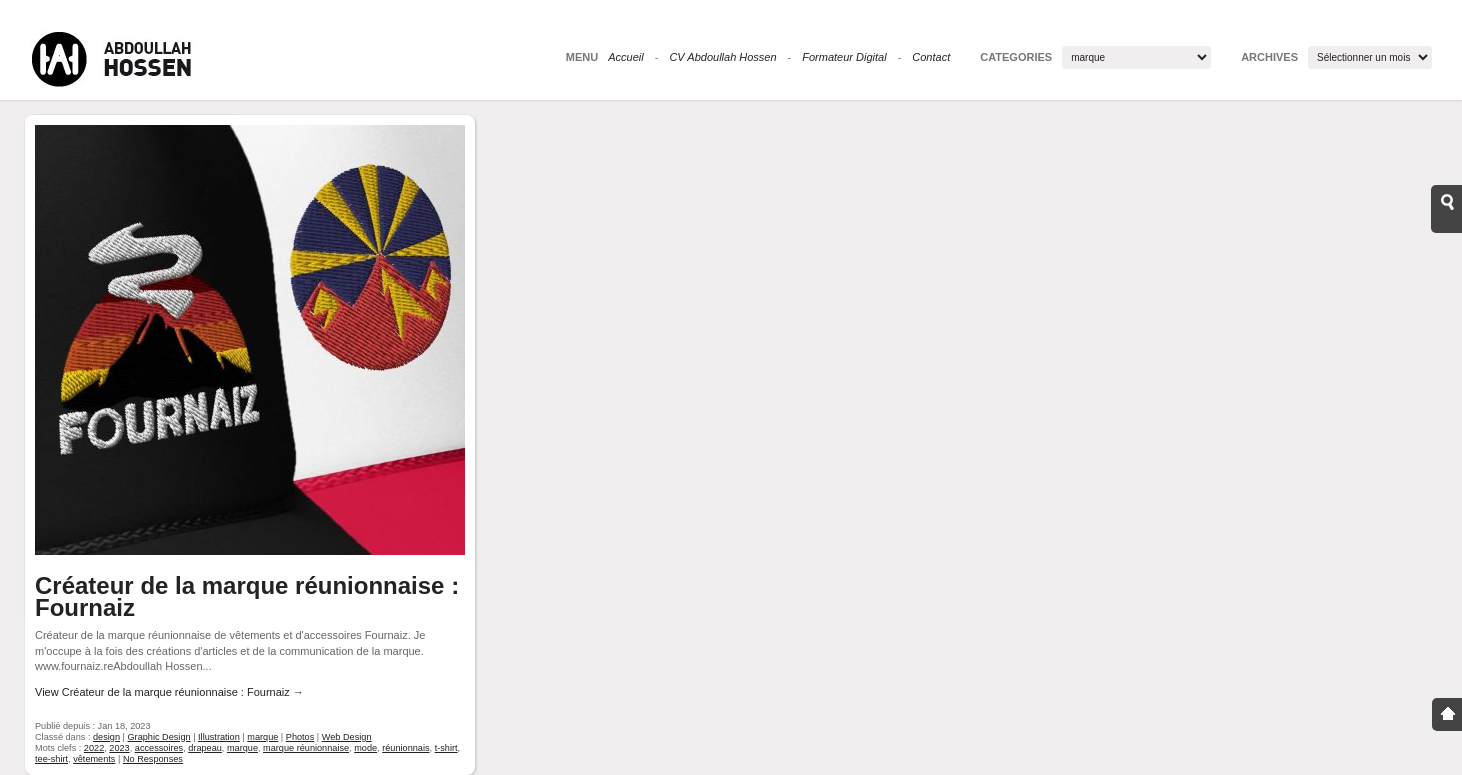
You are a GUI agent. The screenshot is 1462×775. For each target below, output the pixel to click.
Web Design (347, 737)
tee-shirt (51, 759)
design (106, 737)
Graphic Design (158, 737)
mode (365, 748)
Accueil (625, 57)
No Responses (153, 759)
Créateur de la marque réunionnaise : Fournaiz (247, 596)
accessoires (159, 748)
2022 (94, 748)
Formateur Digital (844, 57)
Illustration (219, 737)
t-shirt (446, 748)
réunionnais (405, 748)
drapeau (205, 748)
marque (262, 737)
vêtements (94, 759)
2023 (119, 748)
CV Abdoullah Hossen (722, 57)
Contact (931, 57)
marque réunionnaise (306, 748)
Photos (300, 737)
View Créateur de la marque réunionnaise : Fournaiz (169, 692)
